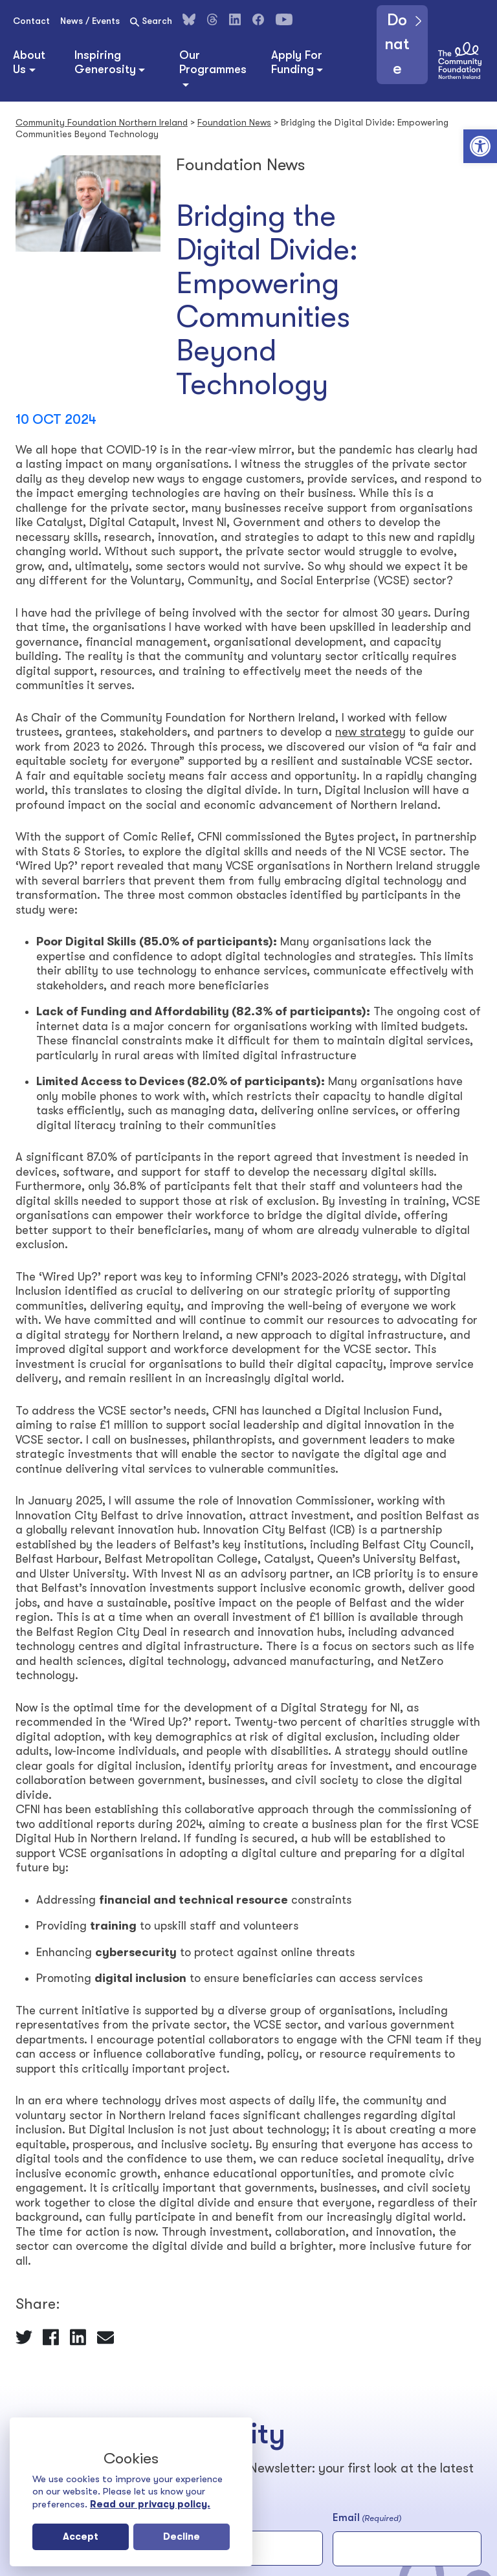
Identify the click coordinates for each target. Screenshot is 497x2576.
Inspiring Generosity (105, 62)
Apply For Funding (296, 62)
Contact (31, 21)
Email (367, 2518)
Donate (397, 46)
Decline (181, 2536)
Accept (80, 2536)
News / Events (90, 21)
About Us (29, 62)
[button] (480, 146)
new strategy (370, 731)
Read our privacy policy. (150, 2504)
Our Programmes (213, 62)
